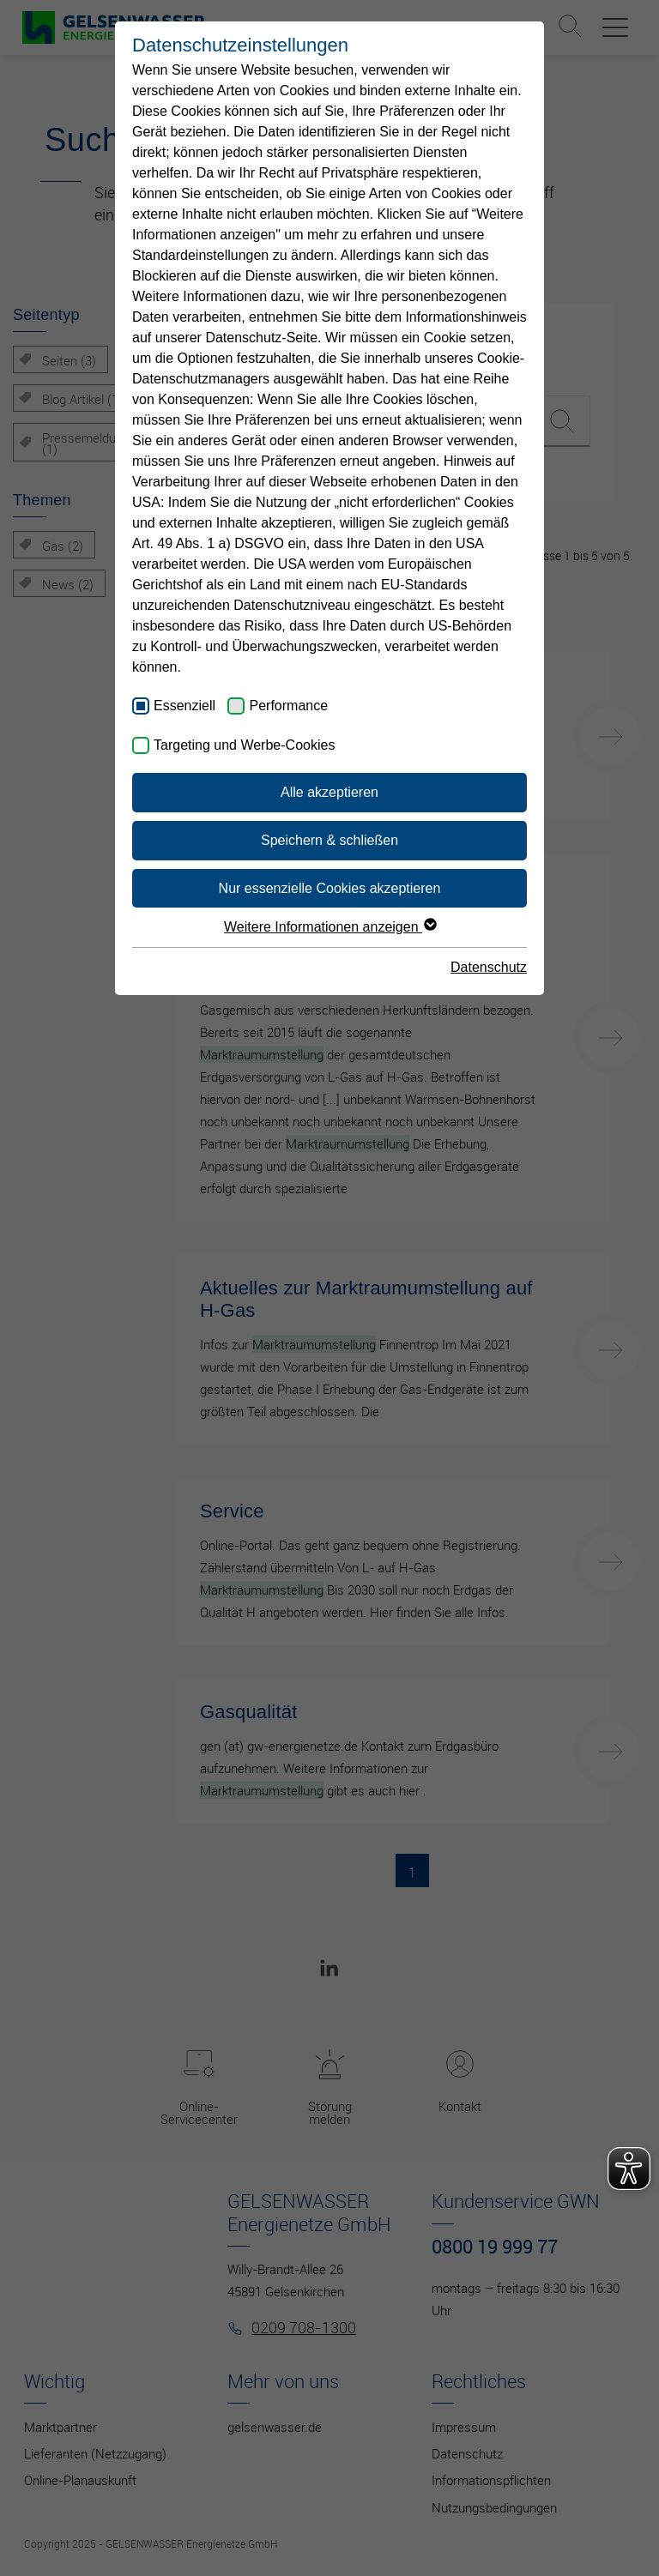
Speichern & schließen (329, 840)
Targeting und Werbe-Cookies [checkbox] (244, 745)
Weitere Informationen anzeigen (329, 927)
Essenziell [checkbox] (184, 705)
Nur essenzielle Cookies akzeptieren (330, 888)
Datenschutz (488, 967)
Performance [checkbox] (288, 705)
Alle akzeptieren (329, 792)
